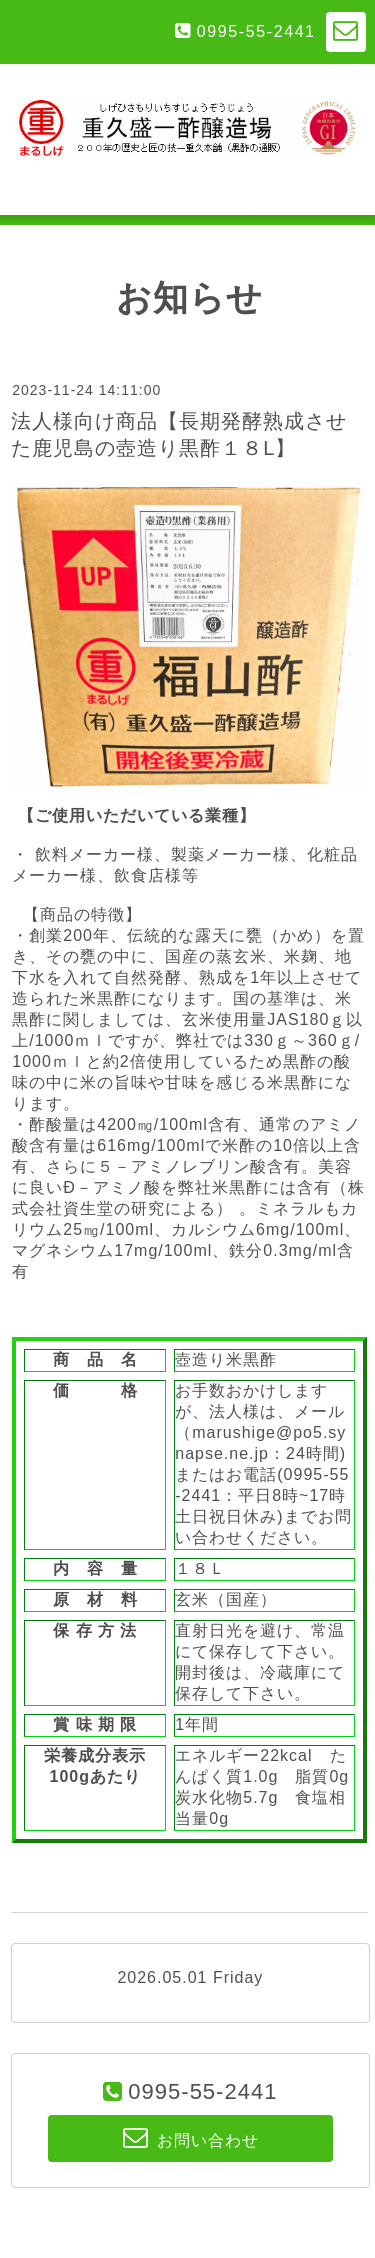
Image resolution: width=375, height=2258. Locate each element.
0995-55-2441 (256, 31)
